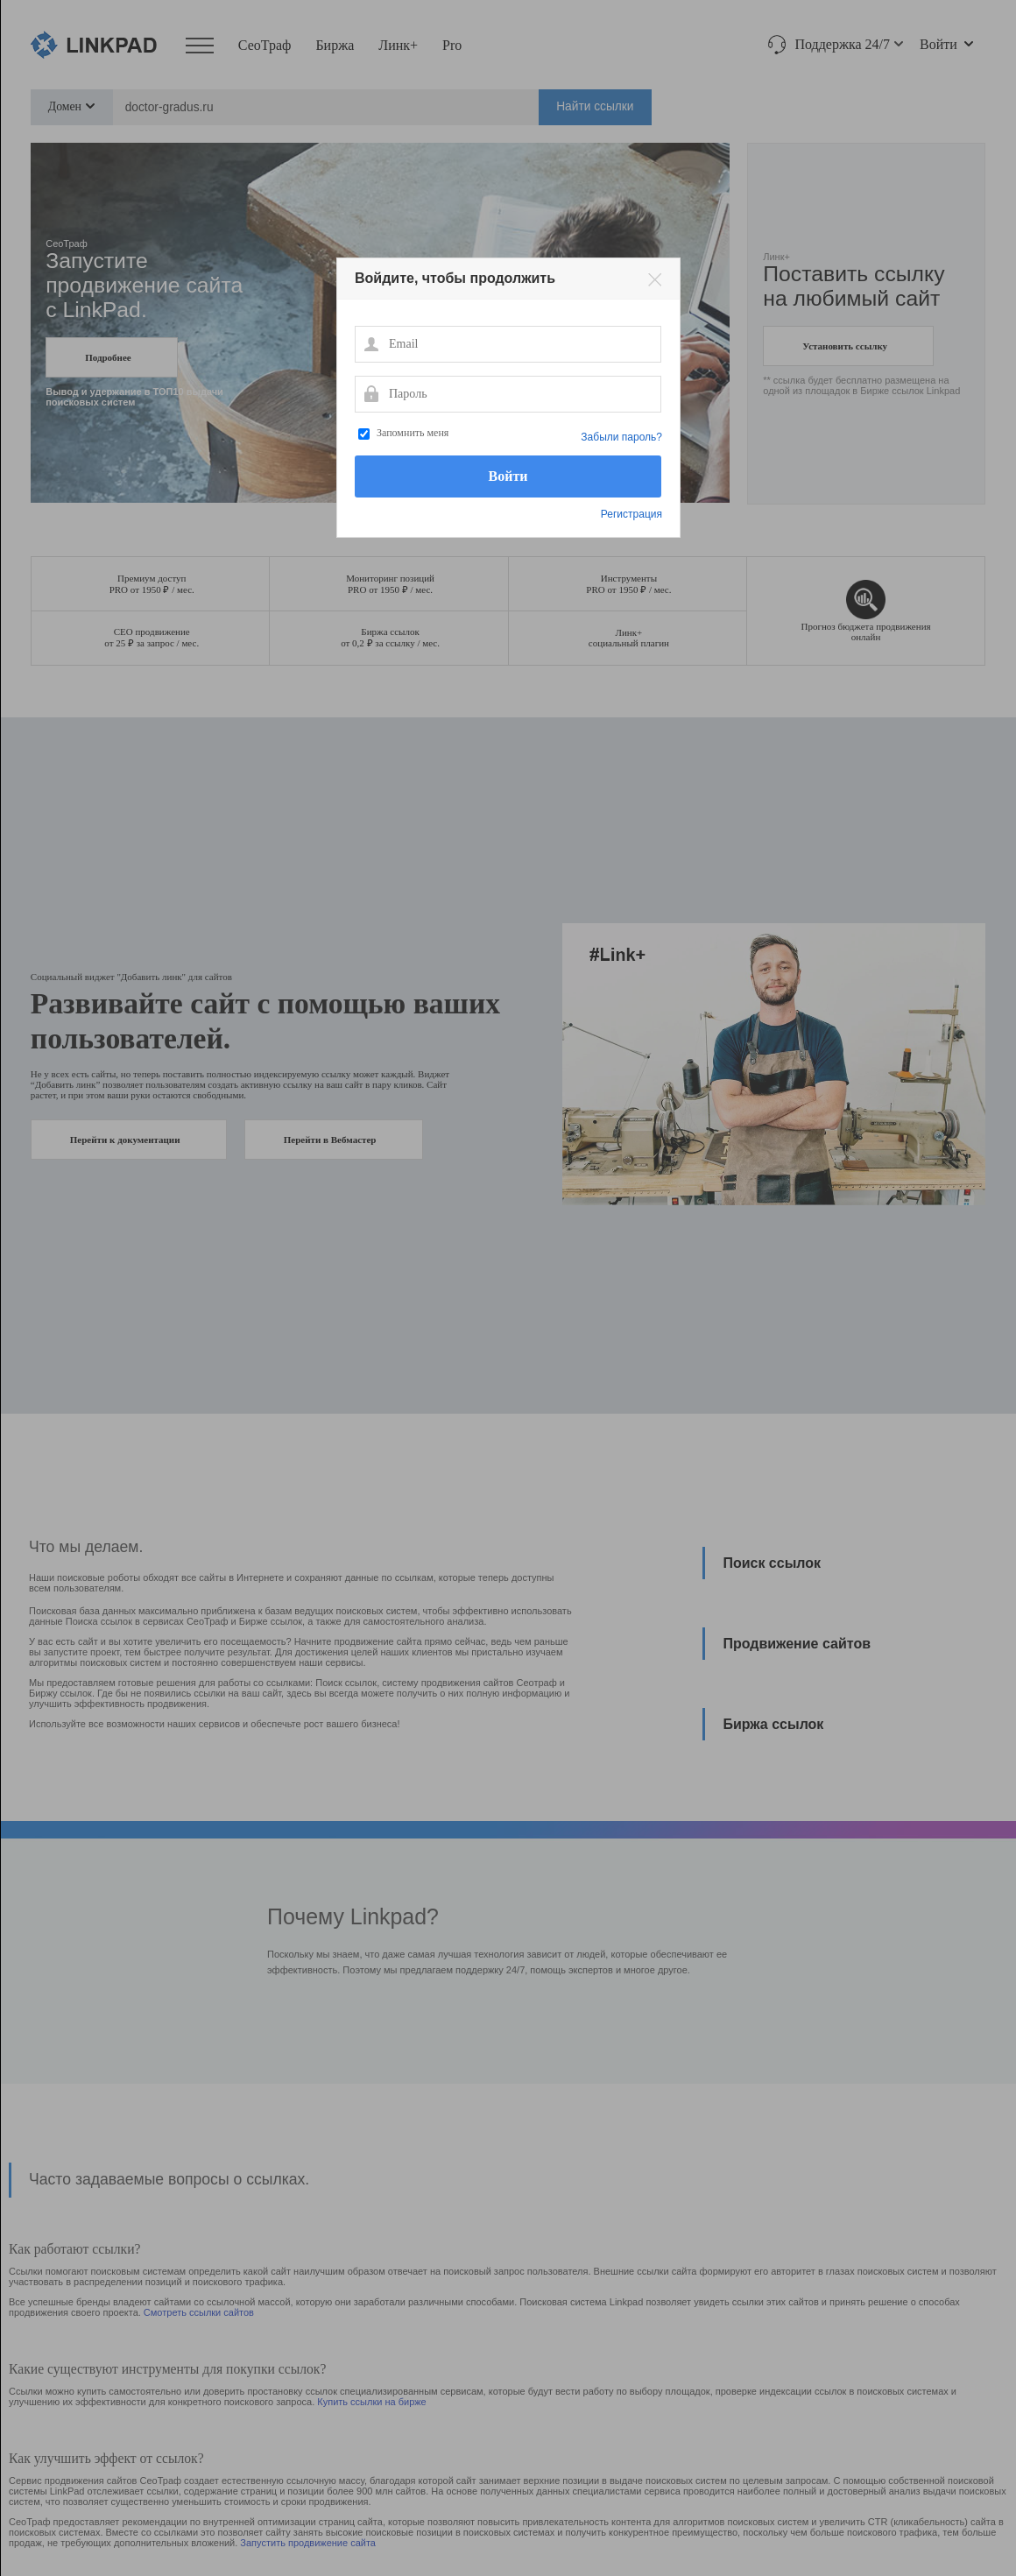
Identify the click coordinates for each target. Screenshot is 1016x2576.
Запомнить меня (412, 433)
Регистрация (631, 514)
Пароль (370, 393)
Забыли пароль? (621, 437)
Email (370, 343)
